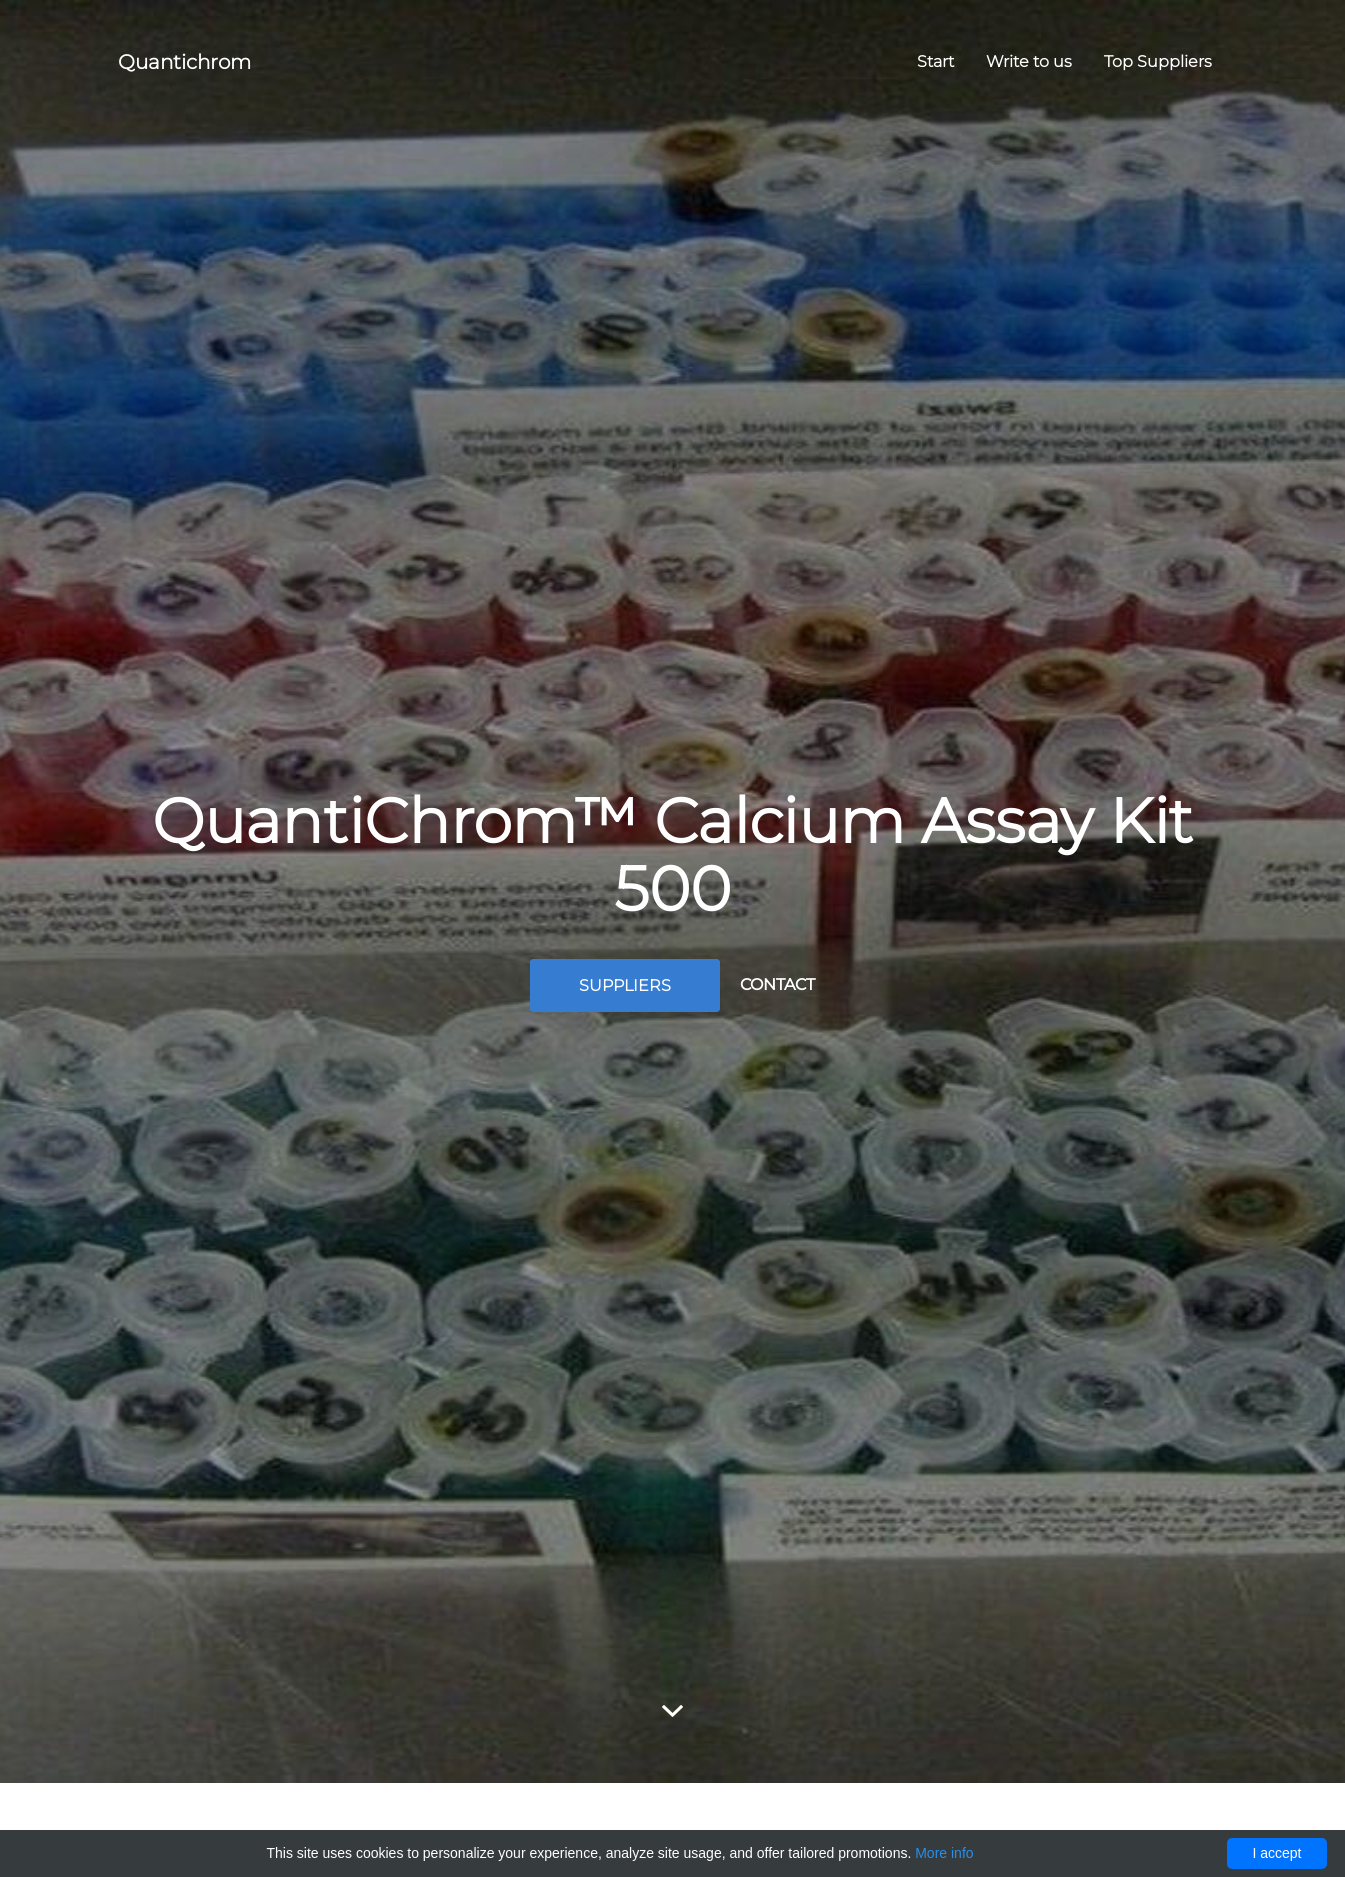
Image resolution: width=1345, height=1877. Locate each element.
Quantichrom (184, 62)
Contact (777, 984)
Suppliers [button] (625, 985)
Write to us (1029, 61)
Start (935, 61)
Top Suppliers (1158, 61)
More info (944, 1853)
